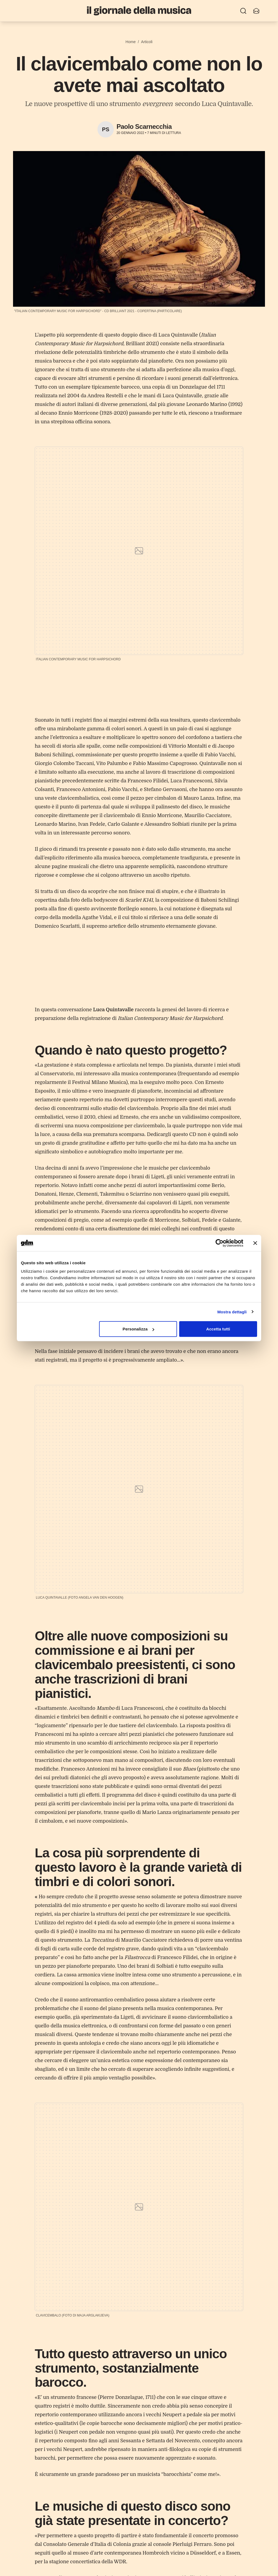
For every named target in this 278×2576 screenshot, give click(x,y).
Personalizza (138, 1329)
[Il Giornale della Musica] (139, 10)
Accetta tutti (218, 1329)
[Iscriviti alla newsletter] (256, 11)
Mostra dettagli (232, 1311)
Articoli (147, 42)
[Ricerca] (243, 11)
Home (130, 42)
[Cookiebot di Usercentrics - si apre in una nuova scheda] (219, 1243)
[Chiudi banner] (255, 1243)
